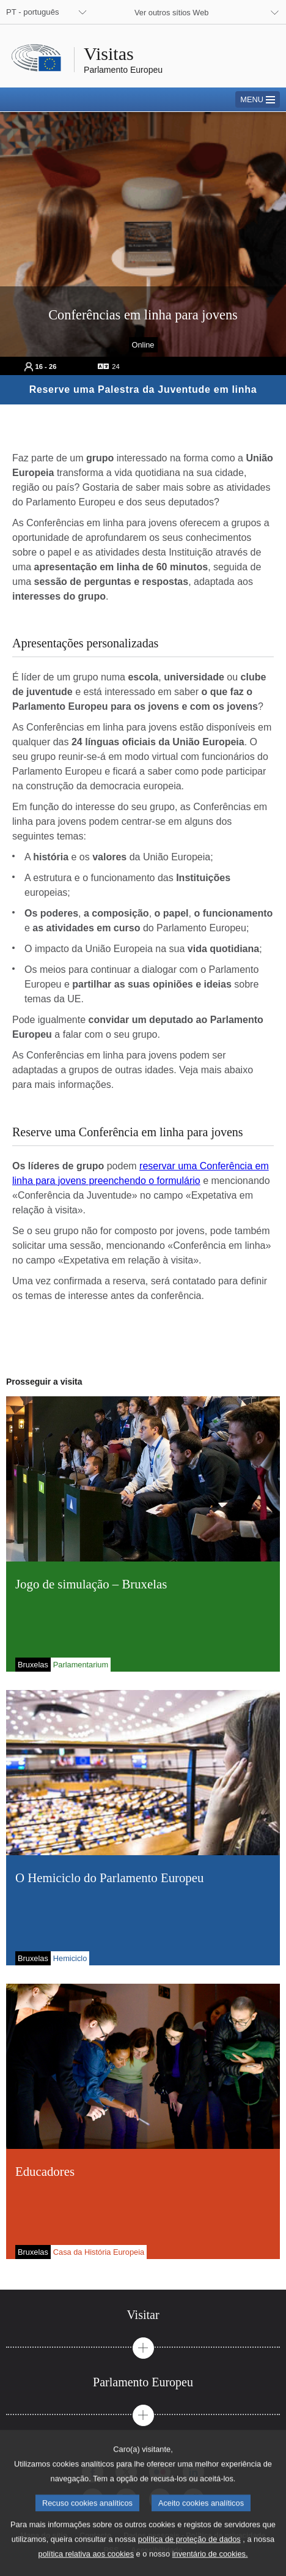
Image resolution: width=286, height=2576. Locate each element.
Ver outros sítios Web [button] (171, 12)
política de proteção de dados (189, 2554)
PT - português (32, 12)
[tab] (143, 2315)
